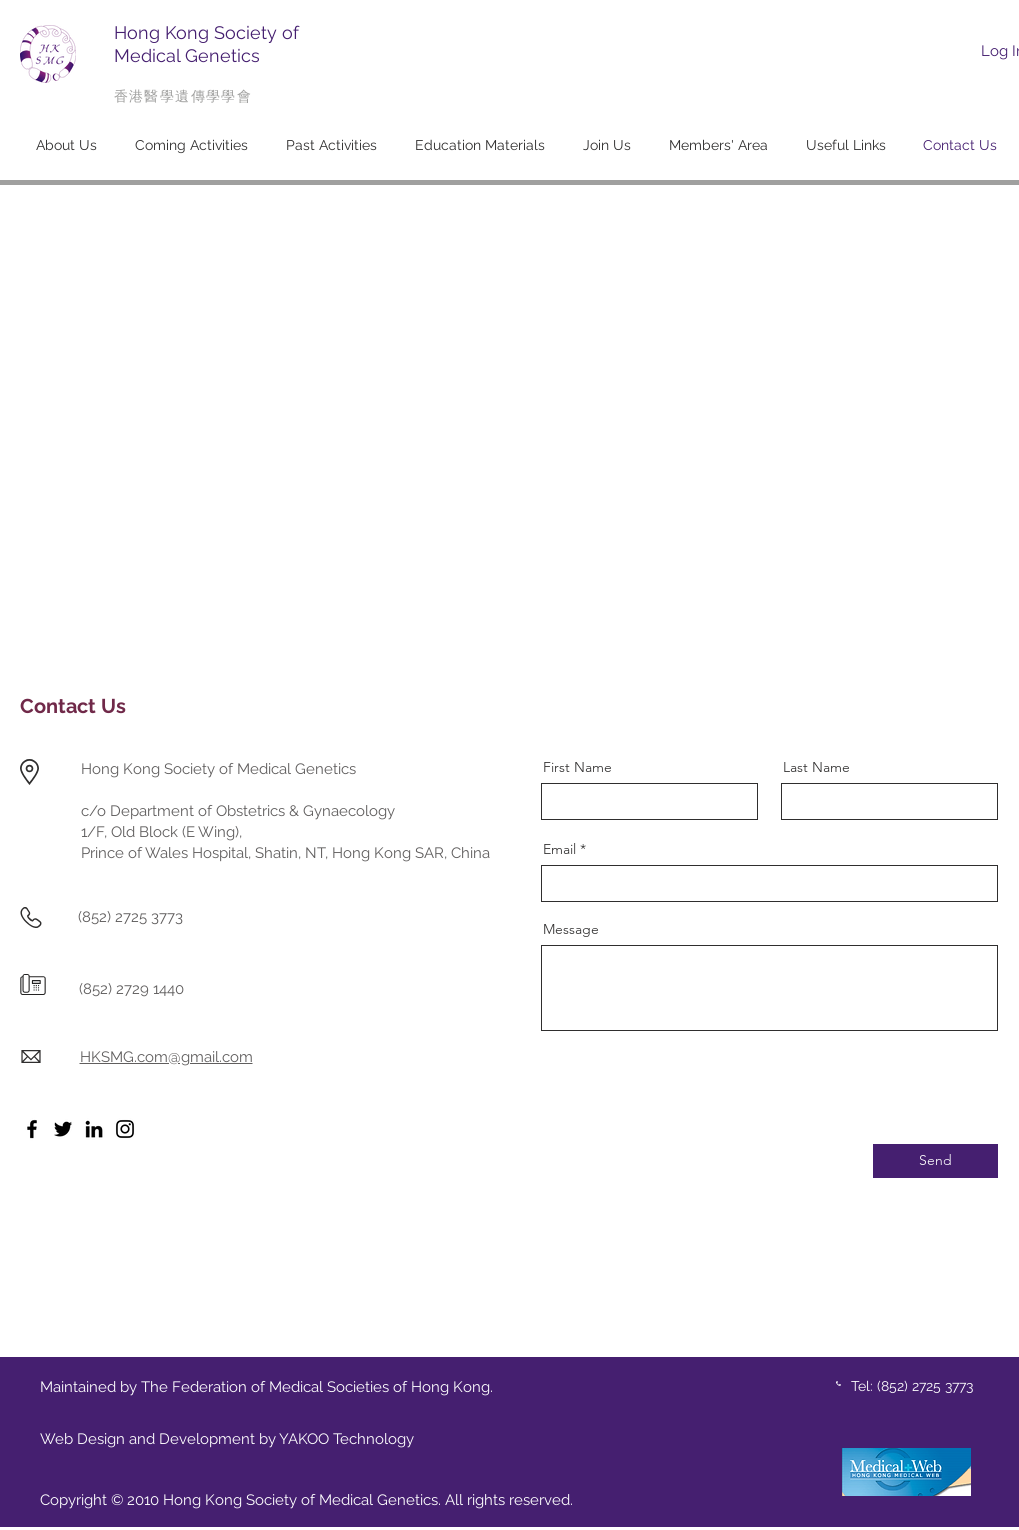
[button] (66, 145)
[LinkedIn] (94, 1129)
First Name (577, 767)
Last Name (816, 767)
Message (571, 929)
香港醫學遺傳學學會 (183, 96)
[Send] (935, 1161)
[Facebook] (32, 1129)
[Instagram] (125, 1129)
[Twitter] (63, 1129)
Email (559, 849)
